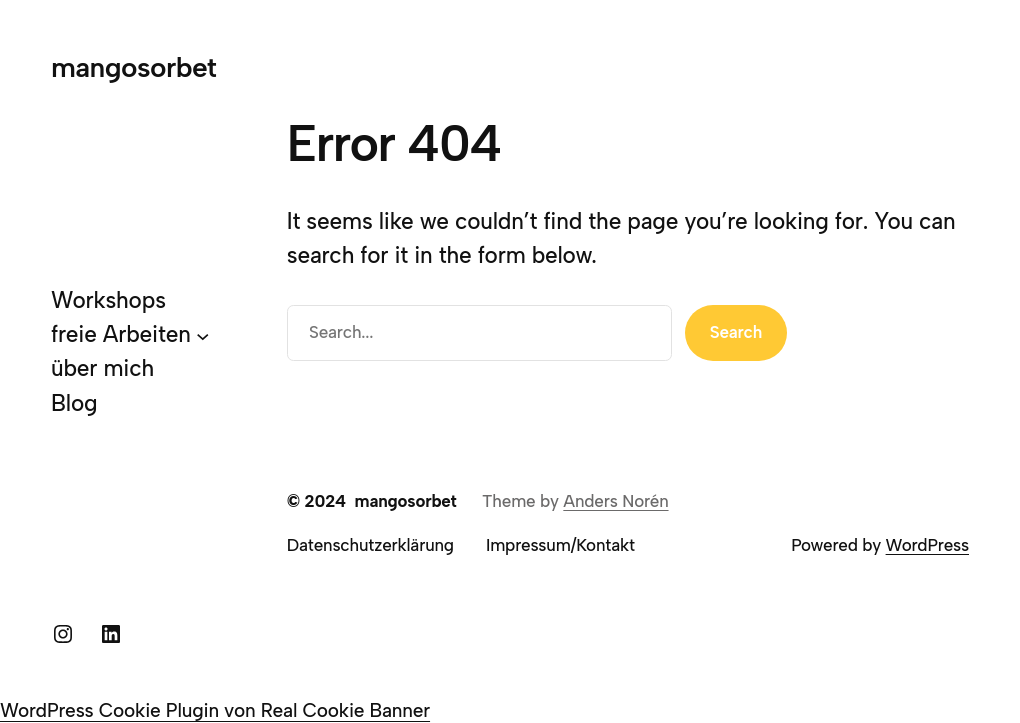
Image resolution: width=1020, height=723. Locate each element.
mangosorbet (133, 67)
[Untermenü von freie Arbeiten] (203, 336)
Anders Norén (615, 501)
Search (736, 332)
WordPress (927, 545)
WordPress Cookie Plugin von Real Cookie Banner (215, 710)
